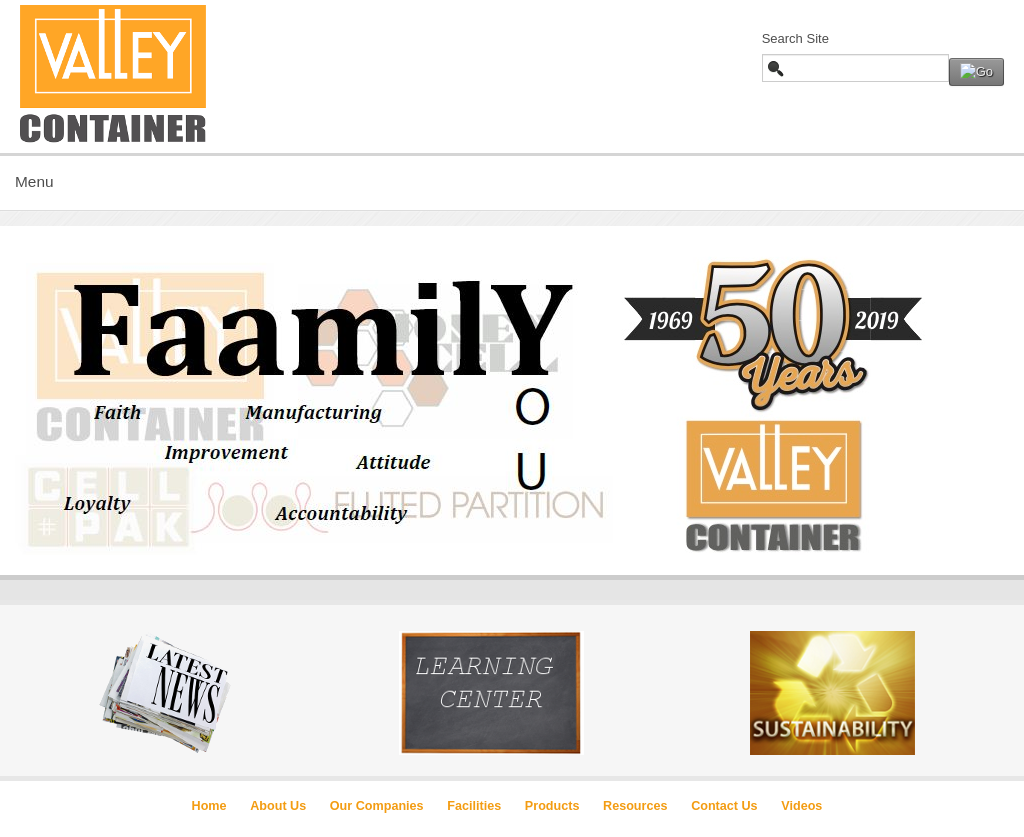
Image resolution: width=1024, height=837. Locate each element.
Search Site (795, 38)
